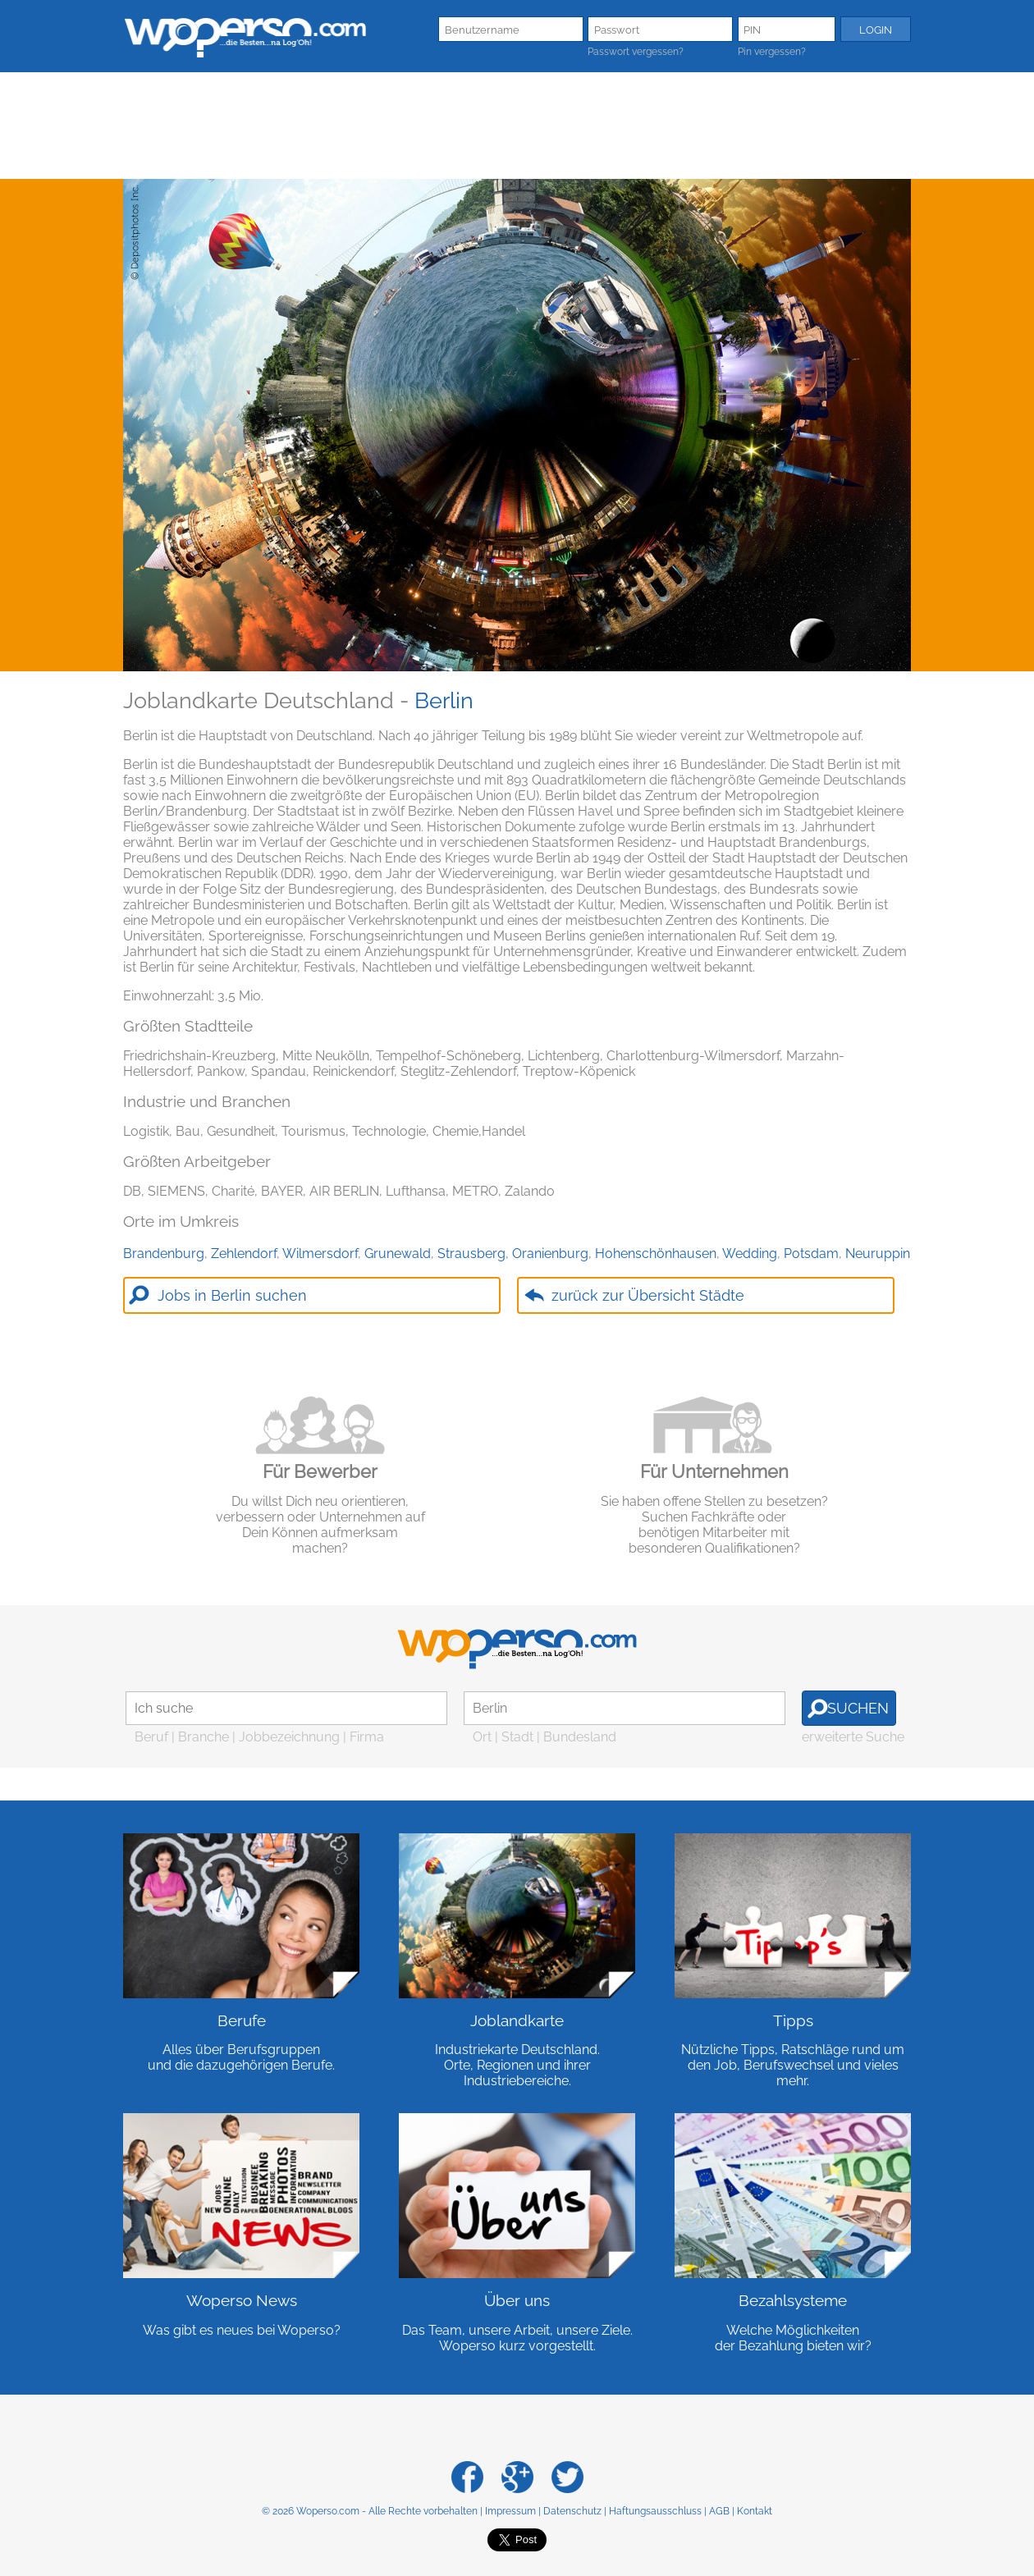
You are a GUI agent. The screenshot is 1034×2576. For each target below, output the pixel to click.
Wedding (749, 1253)
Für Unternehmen (714, 1471)
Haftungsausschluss (655, 2511)
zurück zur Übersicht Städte (647, 1295)
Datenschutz (572, 2511)
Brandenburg (163, 1253)
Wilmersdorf (320, 1253)
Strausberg (471, 1253)
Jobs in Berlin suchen (232, 1295)
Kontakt (754, 2511)
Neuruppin (877, 1253)
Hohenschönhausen (655, 1253)
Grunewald (397, 1253)
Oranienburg (550, 1253)
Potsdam (811, 1253)
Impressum (510, 2511)
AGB (719, 2511)
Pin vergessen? (772, 51)
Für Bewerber (320, 1471)
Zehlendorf (244, 1253)
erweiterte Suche (853, 1737)
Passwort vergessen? (636, 51)
